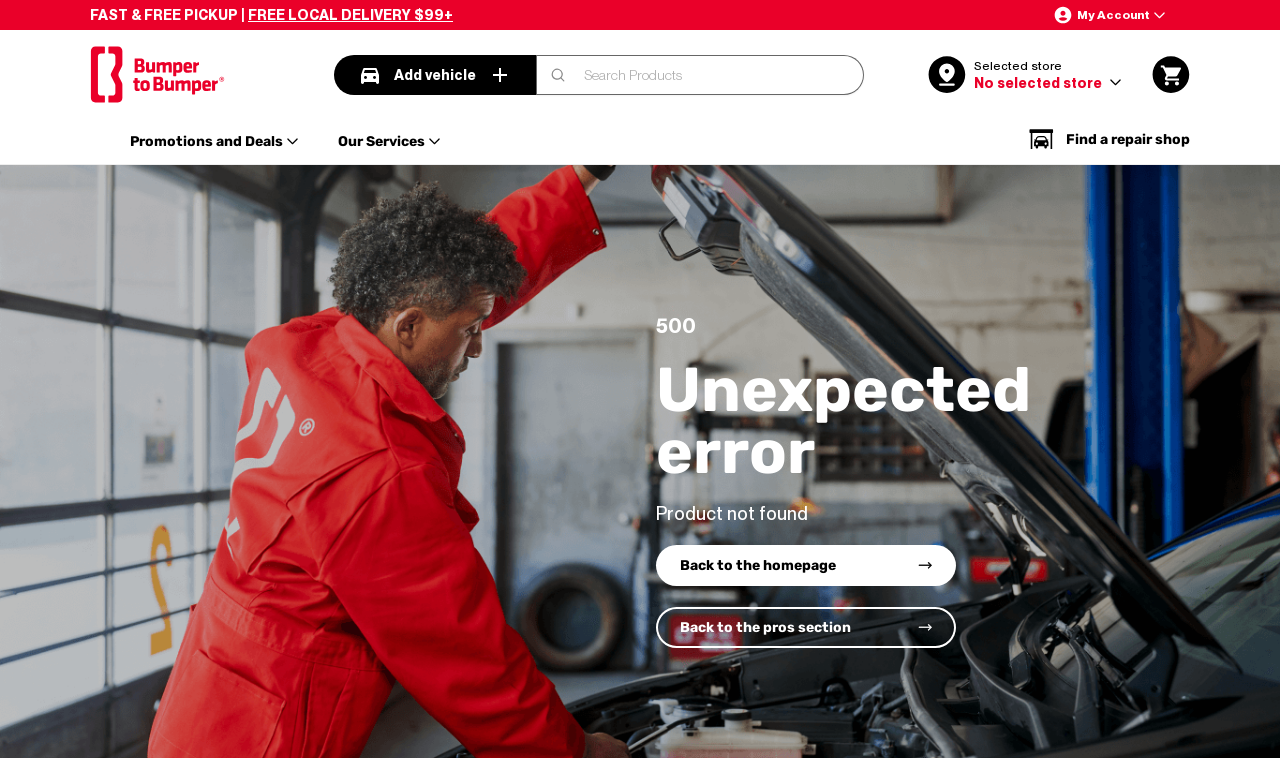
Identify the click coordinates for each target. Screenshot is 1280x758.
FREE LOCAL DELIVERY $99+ (350, 15)
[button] (1109, 15)
